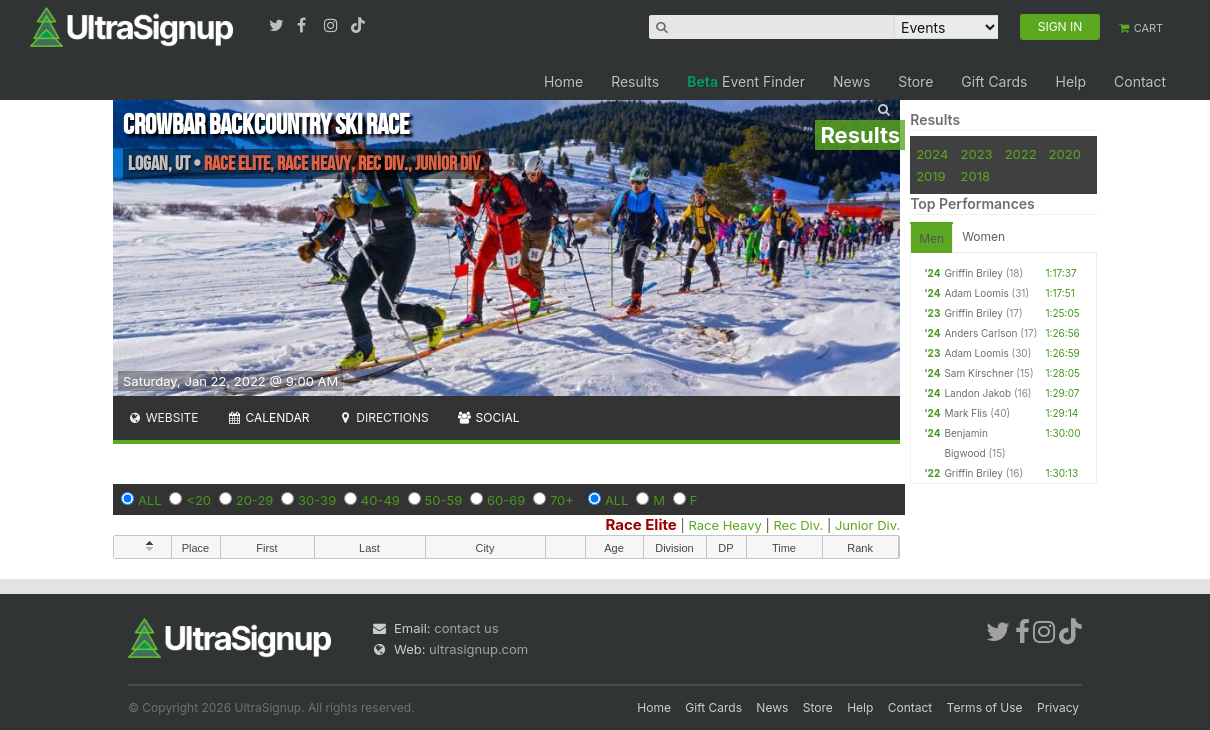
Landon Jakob (977, 393)
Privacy (1058, 707)
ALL (150, 500)
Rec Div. (798, 525)
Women (983, 236)
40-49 (380, 500)
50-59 (444, 500)
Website (163, 417)
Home (563, 81)
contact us (466, 628)
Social (488, 417)
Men (931, 238)
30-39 (317, 500)
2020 (1065, 154)
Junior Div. (867, 525)
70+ (562, 500)
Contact (1140, 81)
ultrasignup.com (478, 649)
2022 (1021, 154)
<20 (198, 500)
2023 (977, 154)
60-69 (506, 500)
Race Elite (640, 524)
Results (635, 81)
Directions (382, 417)
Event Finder (746, 81)
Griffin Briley (973, 273)
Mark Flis (965, 413)
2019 (930, 176)
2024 (932, 154)
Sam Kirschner (978, 373)
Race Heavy (724, 525)
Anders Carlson (980, 333)
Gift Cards (994, 81)
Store (915, 81)
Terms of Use (985, 707)
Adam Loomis (976, 293)
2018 (975, 176)
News (851, 81)
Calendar (268, 417)
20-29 (255, 500)
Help (1070, 81)
